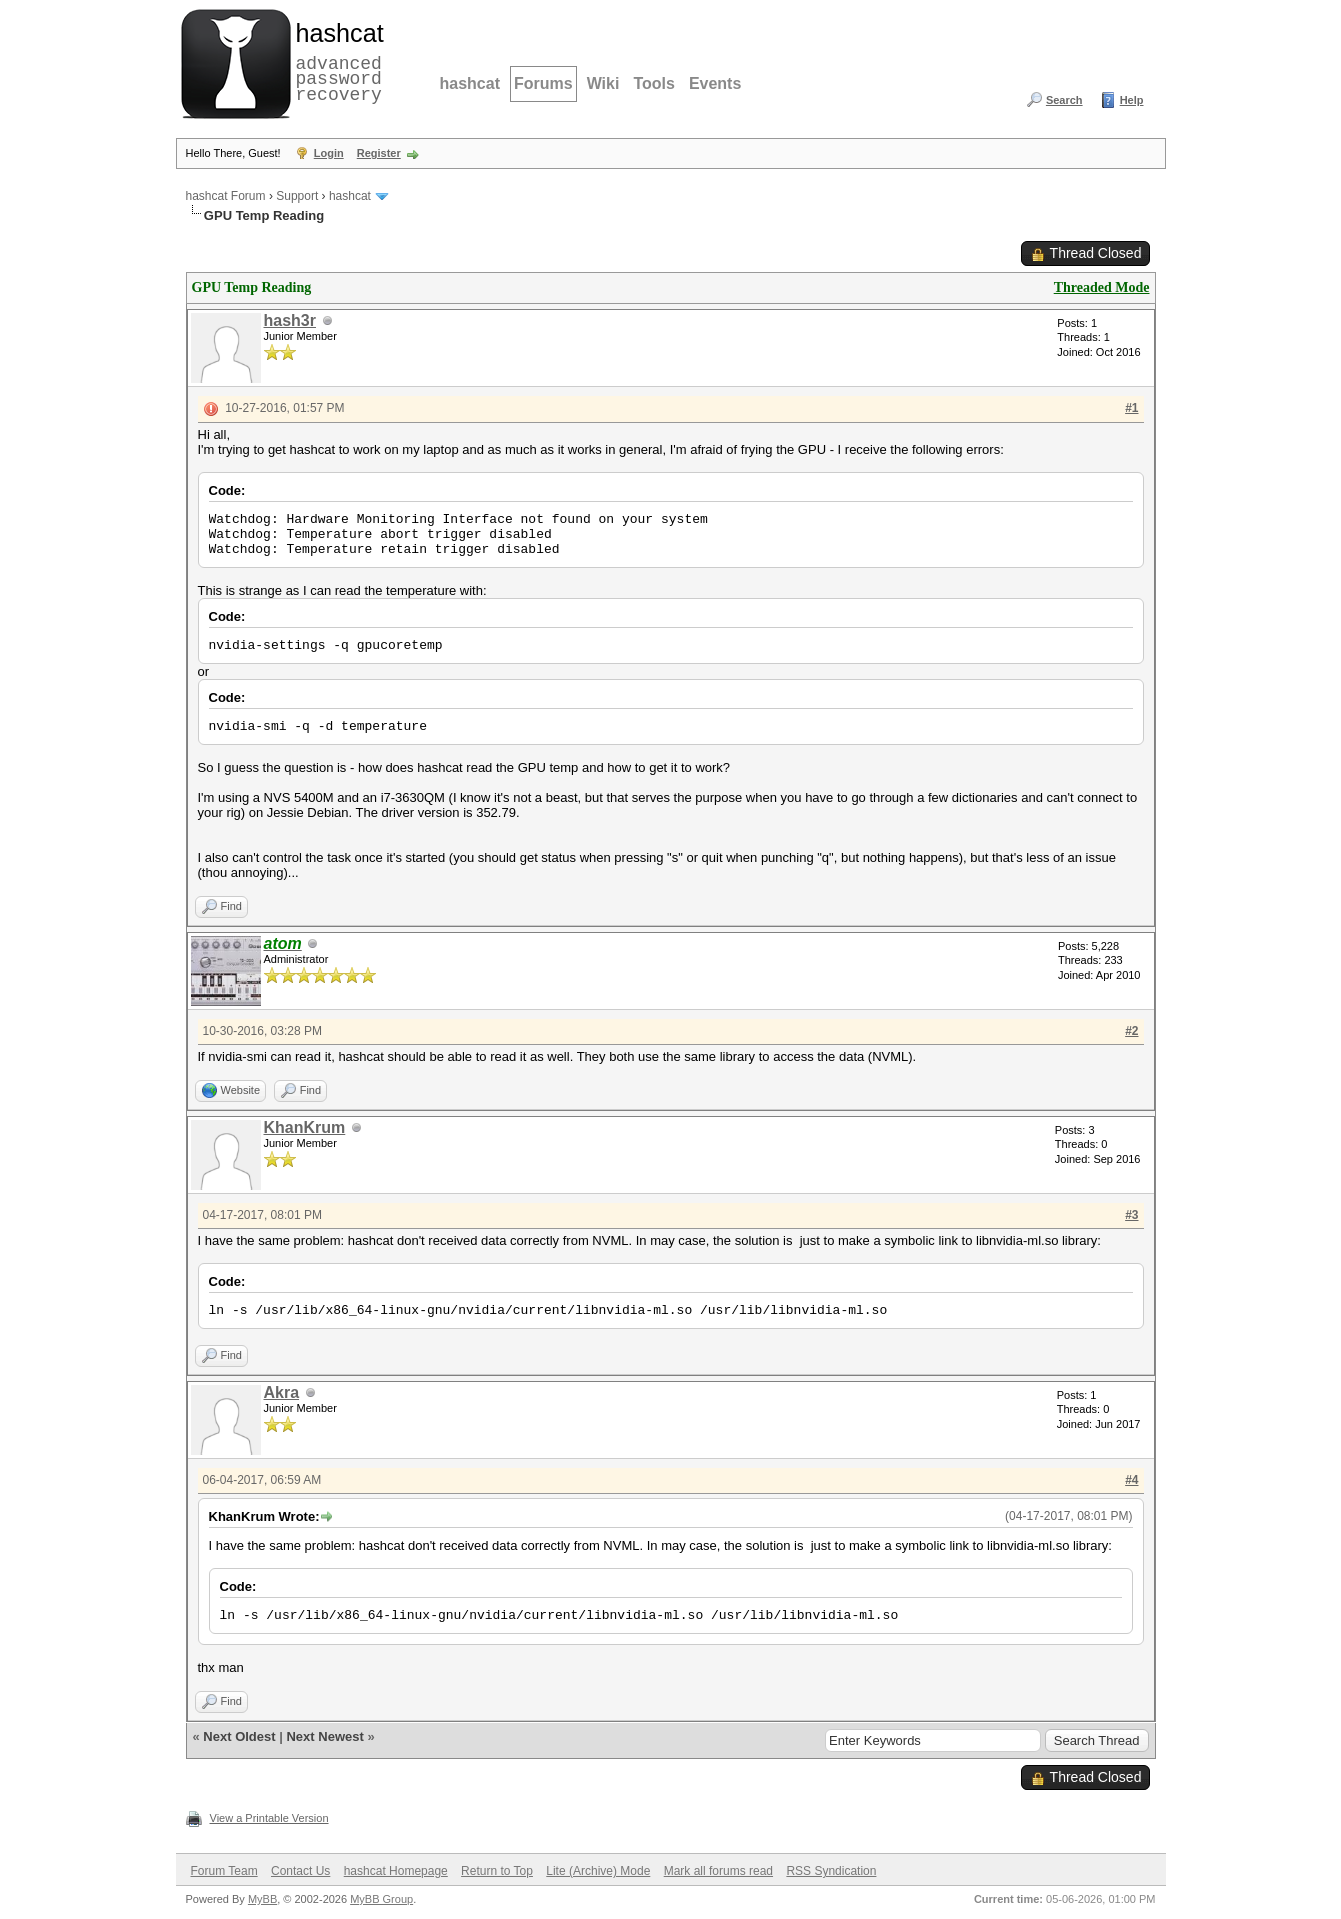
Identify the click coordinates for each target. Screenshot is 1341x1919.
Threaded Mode (1102, 287)
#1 (1131, 408)
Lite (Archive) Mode (598, 1871)
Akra (282, 1392)
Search (1064, 100)
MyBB (262, 1899)
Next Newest (324, 1736)
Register (379, 153)
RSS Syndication (831, 1871)
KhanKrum (305, 1127)
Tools (653, 83)
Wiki (603, 83)
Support (297, 196)
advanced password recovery (336, 61)
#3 (1131, 1215)
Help (1132, 100)
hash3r (290, 320)
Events (715, 83)
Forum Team (224, 1871)
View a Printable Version (269, 1818)
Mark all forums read (718, 1871)
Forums (543, 83)
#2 (1131, 1031)
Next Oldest (239, 1736)
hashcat (470, 83)
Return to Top (497, 1871)
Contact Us (300, 1871)
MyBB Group (381, 1899)
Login (329, 153)
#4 (1131, 1480)
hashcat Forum (226, 196)
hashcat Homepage (396, 1871)
